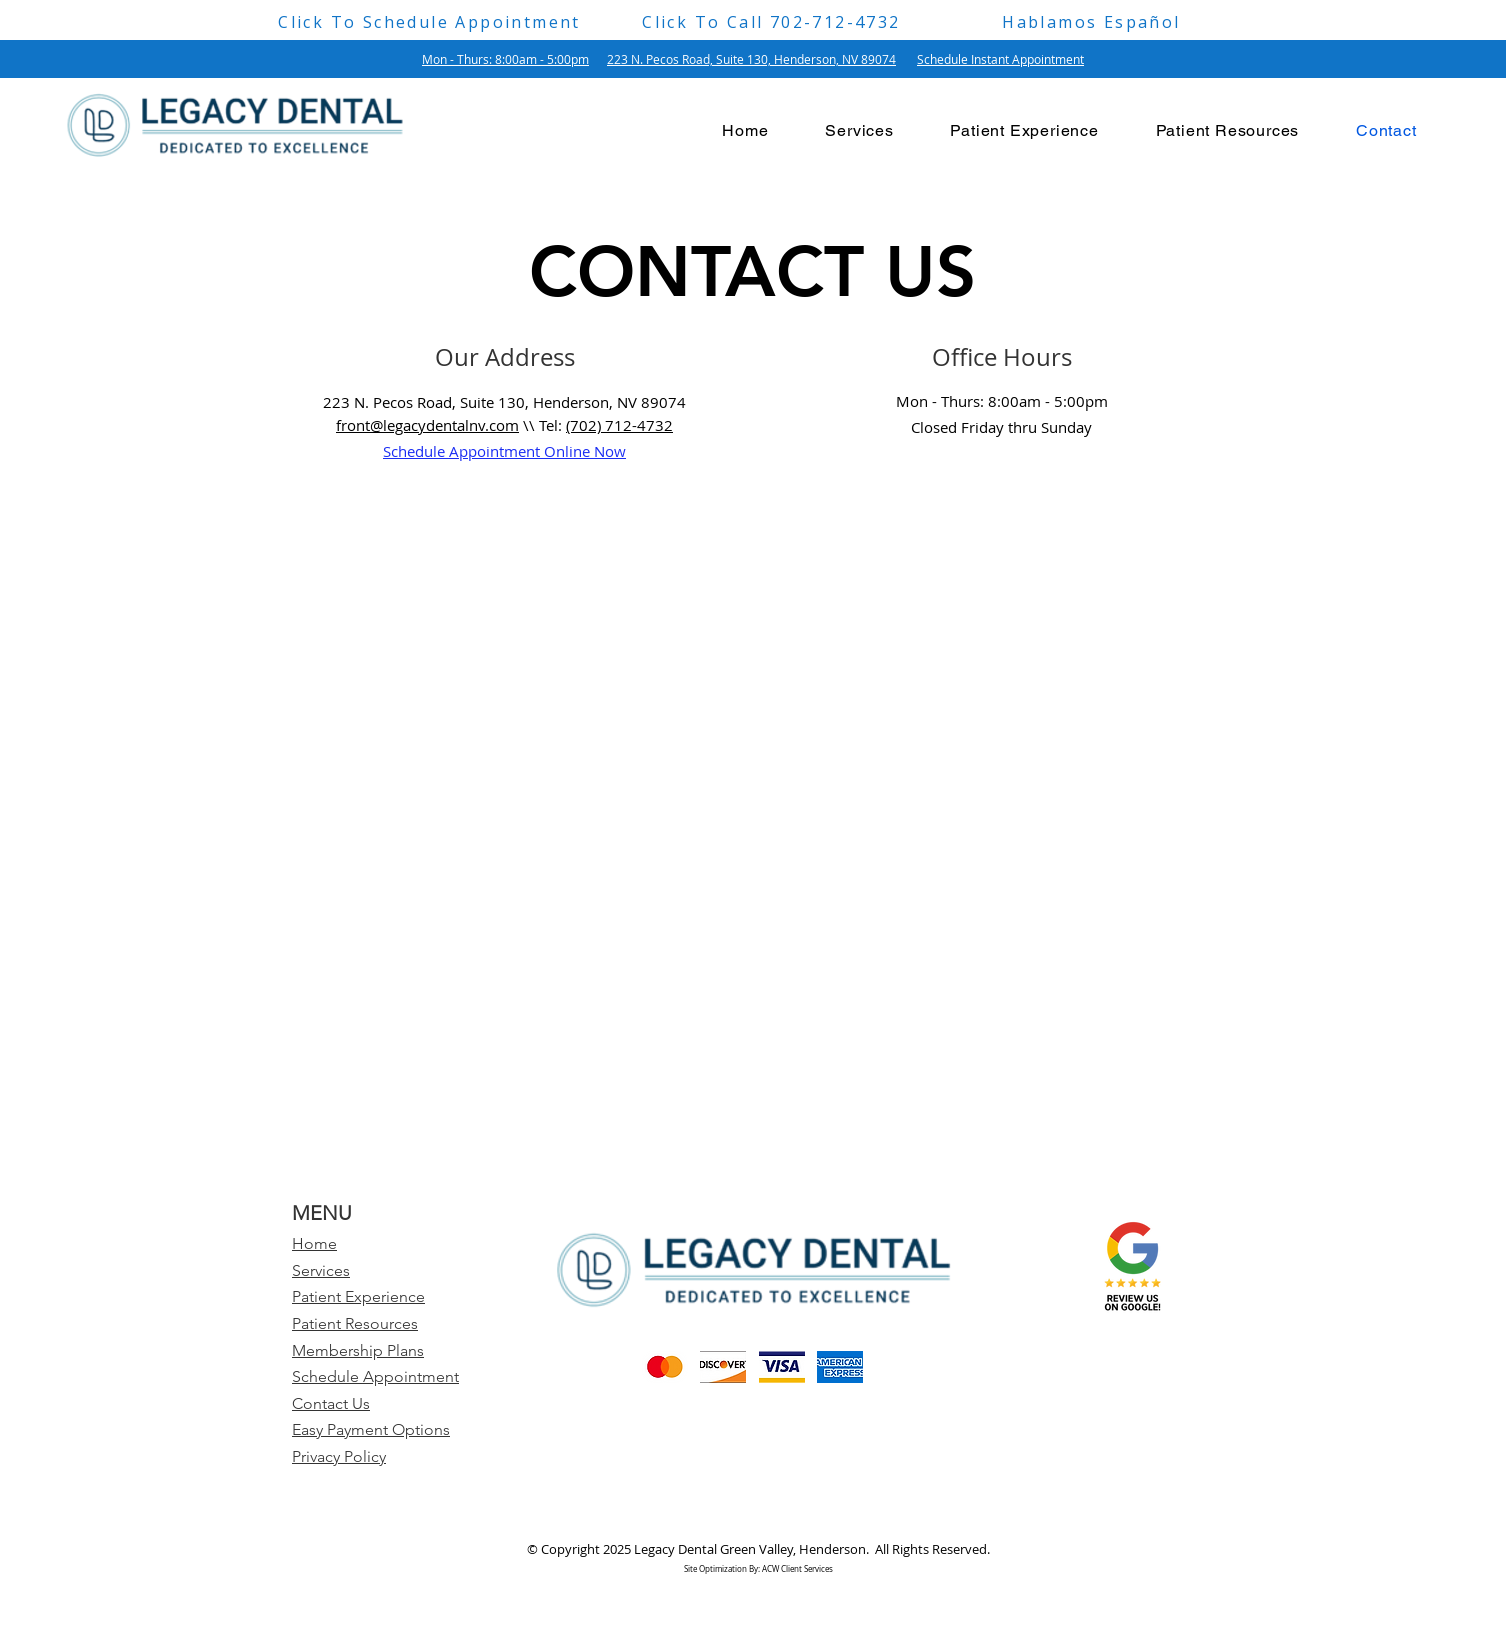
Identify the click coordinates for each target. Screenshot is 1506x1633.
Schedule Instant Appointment (1000, 59)
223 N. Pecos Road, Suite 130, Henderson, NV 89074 (751, 59)
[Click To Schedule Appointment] (429, 21)
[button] (1024, 130)
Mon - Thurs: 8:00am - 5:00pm (505, 59)
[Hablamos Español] (1091, 21)
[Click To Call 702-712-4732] (771, 21)
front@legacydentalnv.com (427, 425)
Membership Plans (358, 1350)
